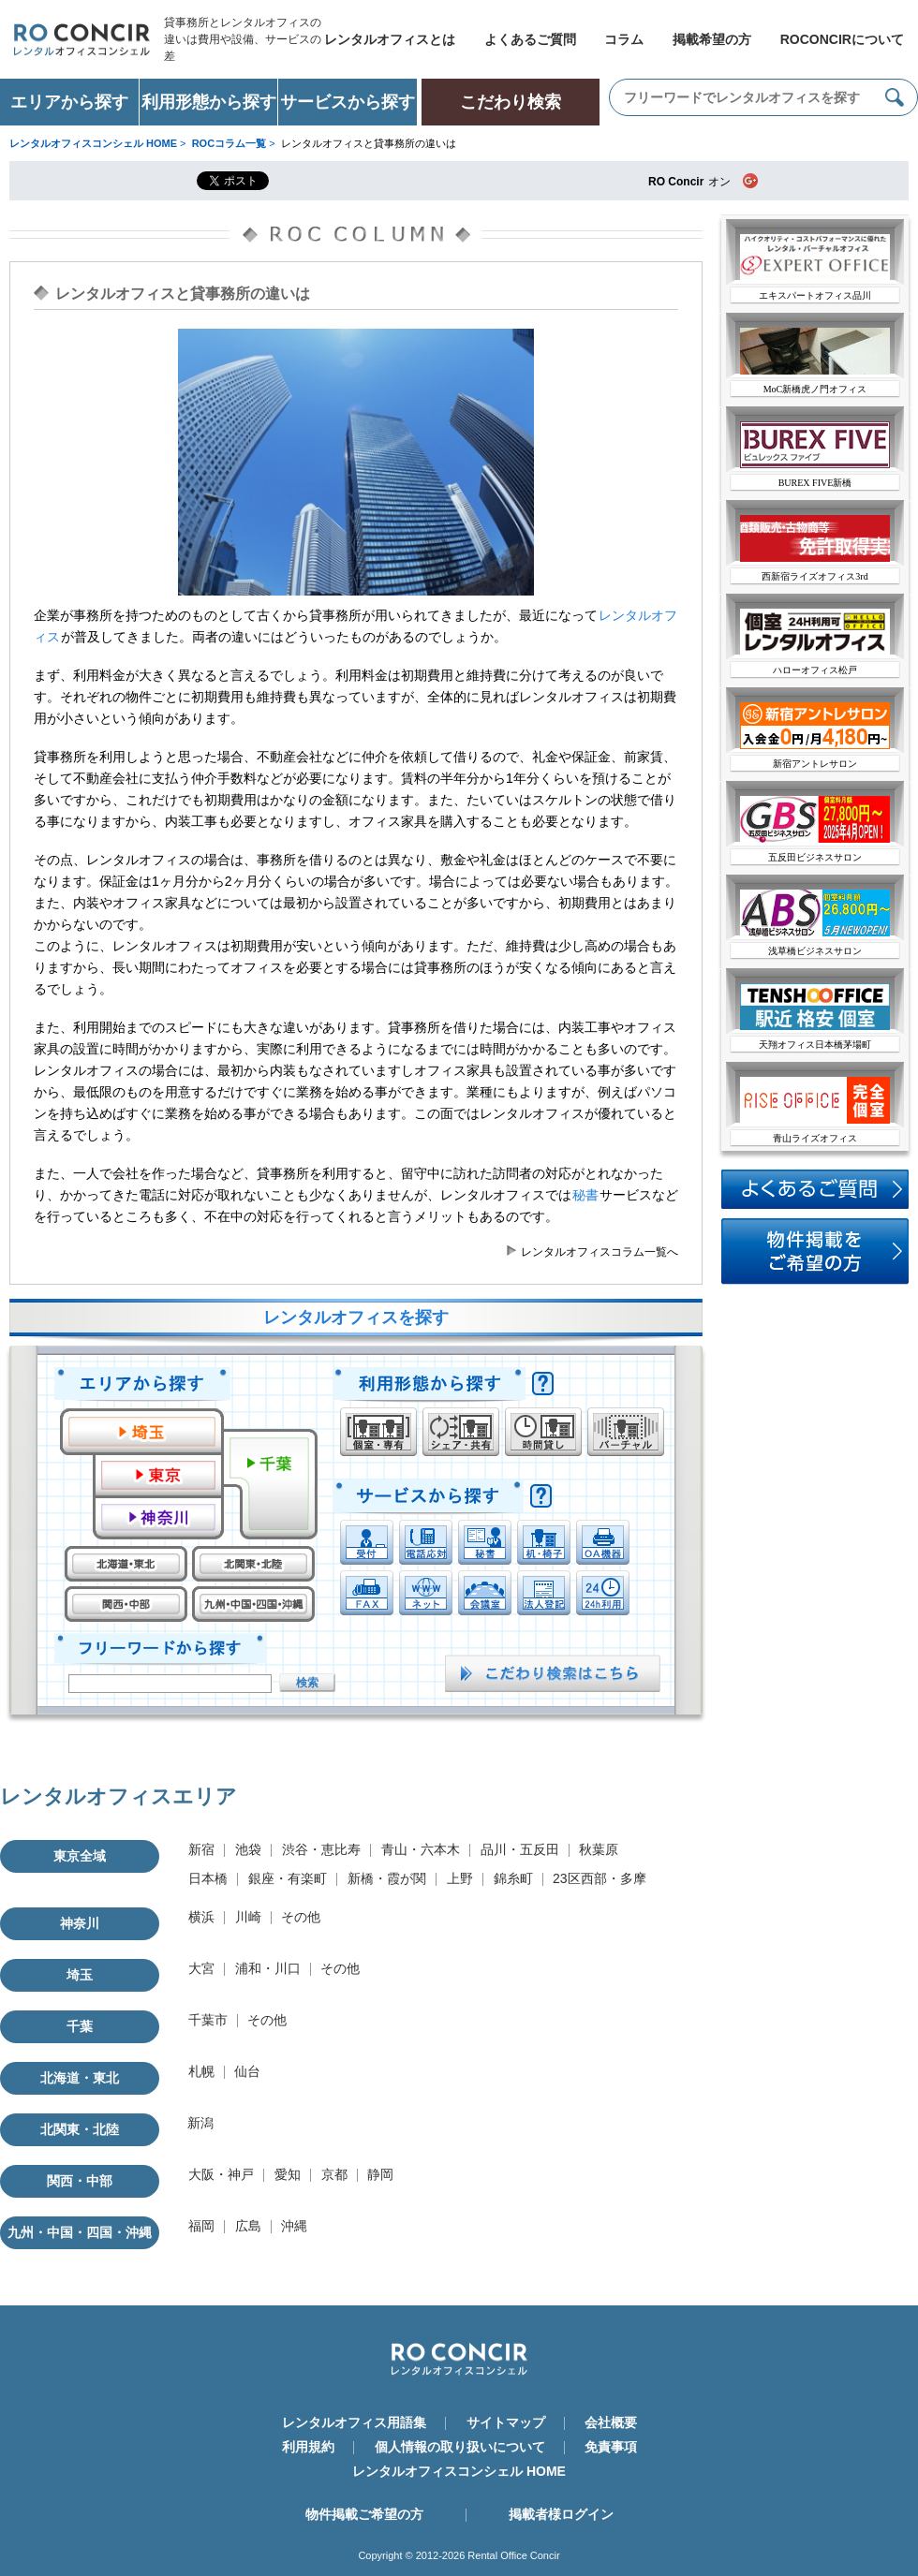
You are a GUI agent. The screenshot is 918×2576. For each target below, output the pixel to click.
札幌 (201, 2071)
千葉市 (208, 2019)
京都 (334, 2174)
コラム (624, 39)
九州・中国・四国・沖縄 (79, 2232)
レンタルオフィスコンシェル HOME (459, 2471)
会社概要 (611, 2422)
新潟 (200, 2122)
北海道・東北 (79, 2077)
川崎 (248, 1916)
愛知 (287, 2174)
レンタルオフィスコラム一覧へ (599, 1252)
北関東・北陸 (79, 2129)
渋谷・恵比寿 (321, 1849)
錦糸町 (513, 1878)
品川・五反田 (520, 1849)
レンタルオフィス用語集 (354, 2422)
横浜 (201, 1916)
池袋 (248, 1849)
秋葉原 (598, 1849)
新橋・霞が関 (387, 1878)
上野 (460, 1878)
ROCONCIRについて (842, 39)
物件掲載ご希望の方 (364, 2514)
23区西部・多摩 (599, 1878)
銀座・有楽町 (287, 1878)
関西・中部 (79, 2180)
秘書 (585, 1194)
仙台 (247, 2071)
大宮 (201, 1968)
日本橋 (208, 1878)
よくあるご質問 (530, 39)
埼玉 (80, 1974)
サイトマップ (505, 2422)
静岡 (380, 2174)
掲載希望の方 (712, 39)
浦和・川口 (268, 1968)
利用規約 (308, 2446)
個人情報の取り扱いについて (460, 2446)
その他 (300, 1916)
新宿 (201, 1849)
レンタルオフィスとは (389, 39)
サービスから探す (347, 102)
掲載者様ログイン (561, 2514)
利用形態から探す (208, 102)
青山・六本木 (420, 1849)
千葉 (80, 2026)
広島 (248, 2225)
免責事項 (611, 2446)
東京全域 (79, 1855)
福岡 (201, 2225)
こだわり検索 (510, 102)
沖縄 (294, 2225)
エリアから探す (69, 102)
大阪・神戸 (221, 2174)
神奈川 (79, 1923)
